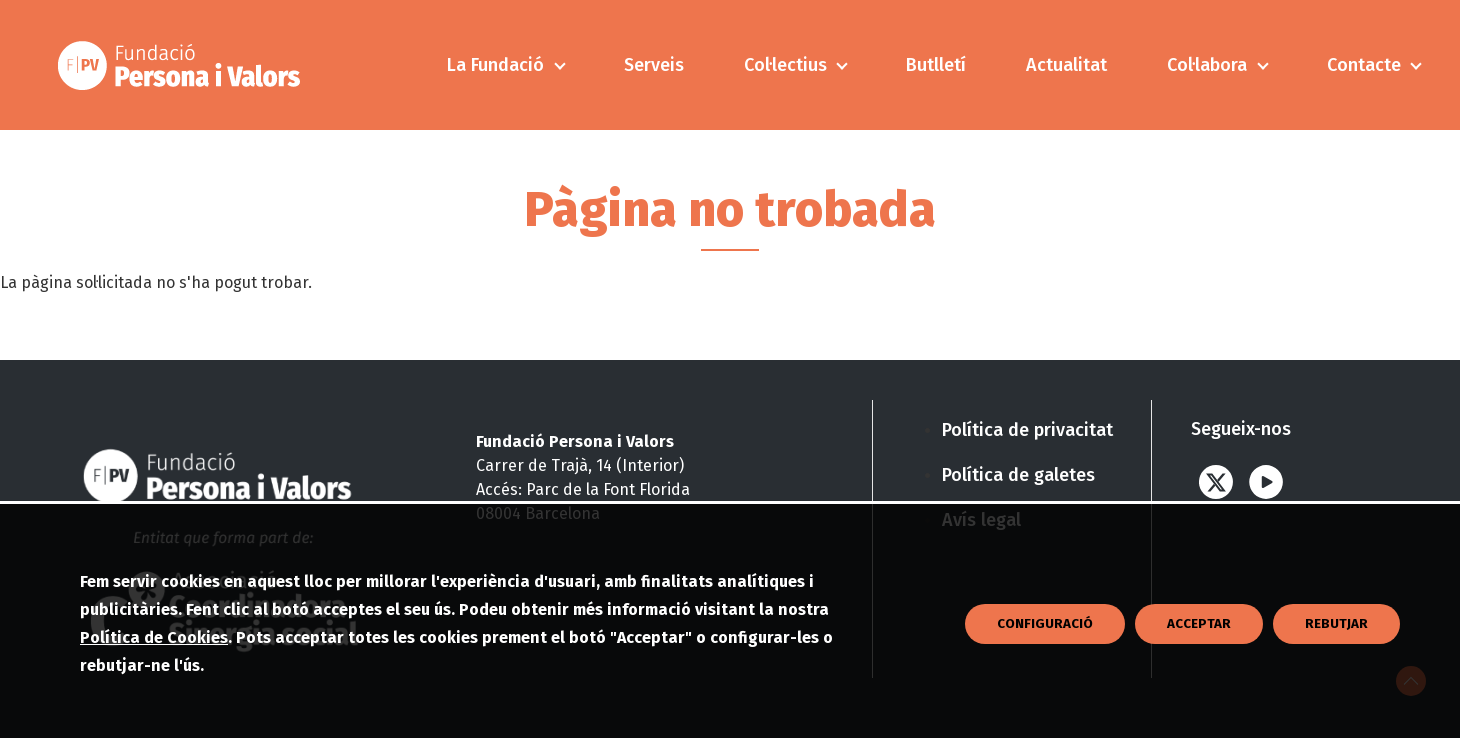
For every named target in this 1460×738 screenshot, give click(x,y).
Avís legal (981, 520)
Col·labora (1207, 65)
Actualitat (1066, 65)
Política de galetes (1018, 475)
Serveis (654, 65)
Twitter (1216, 481)
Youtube (1266, 481)
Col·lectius (785, 65)
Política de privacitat (1027, 430)
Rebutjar (1336, 672)
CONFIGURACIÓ (1045, 672)
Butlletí (936, 65)
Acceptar (1199, 672)
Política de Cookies (154, 685)
